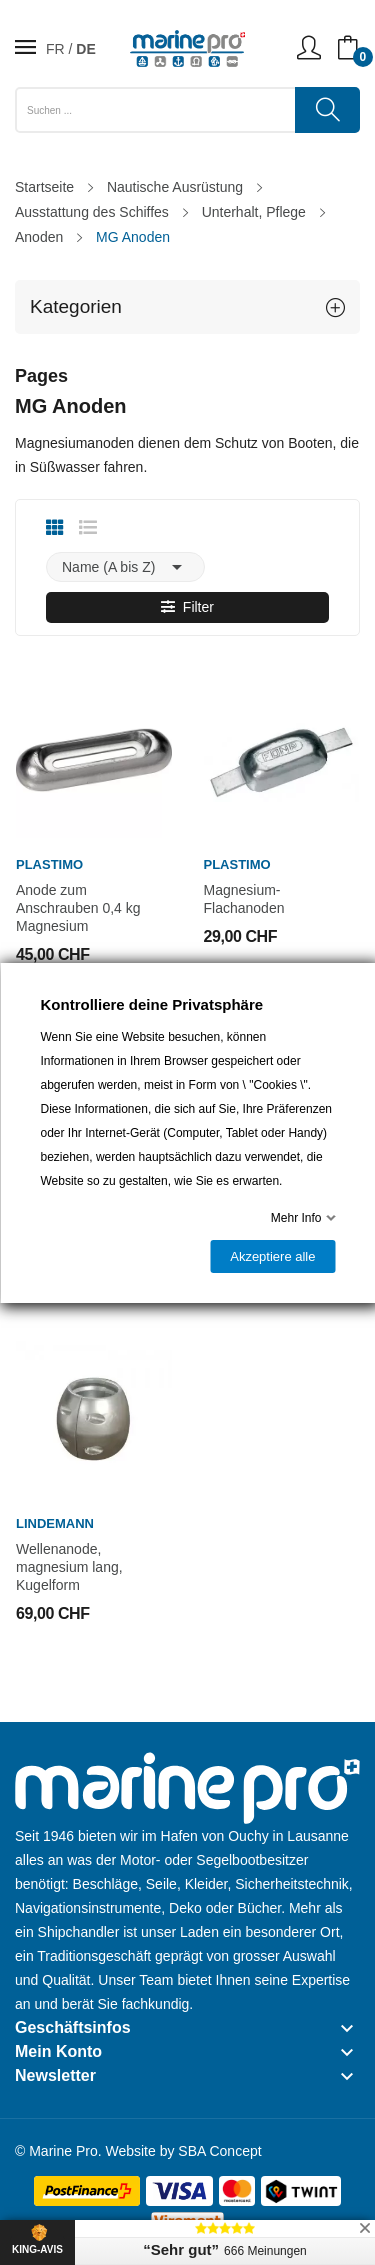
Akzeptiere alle (272, 1256)
